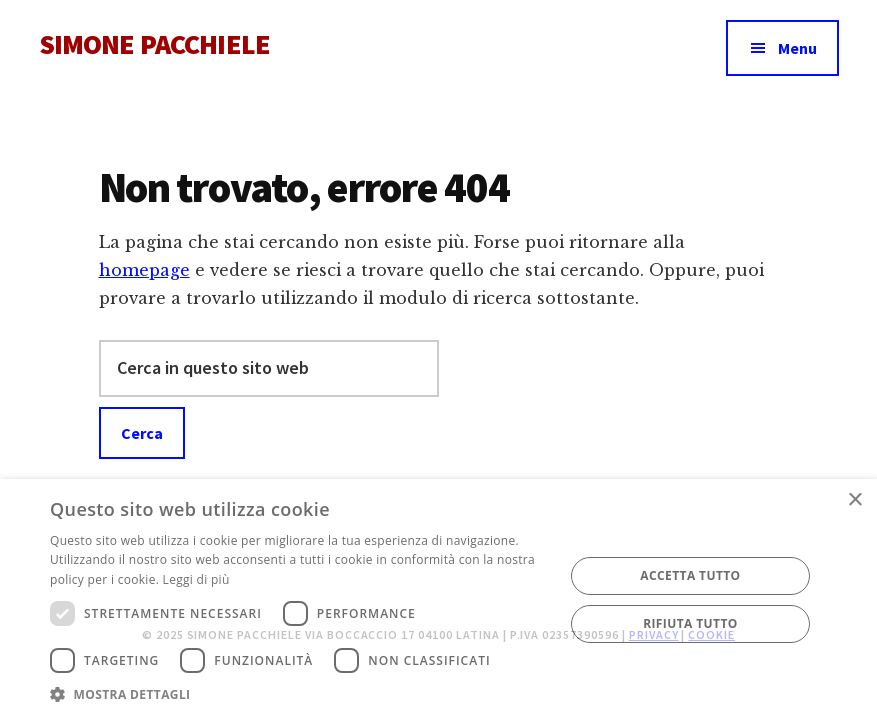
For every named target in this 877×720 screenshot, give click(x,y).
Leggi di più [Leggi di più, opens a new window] (196, 579)
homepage (144, 270)
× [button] (854, 500)
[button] (299, 694)
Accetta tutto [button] (690, 575)
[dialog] (438, 599)
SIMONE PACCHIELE (155, 44)
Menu (797, 48)
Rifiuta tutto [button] (690, 623)
